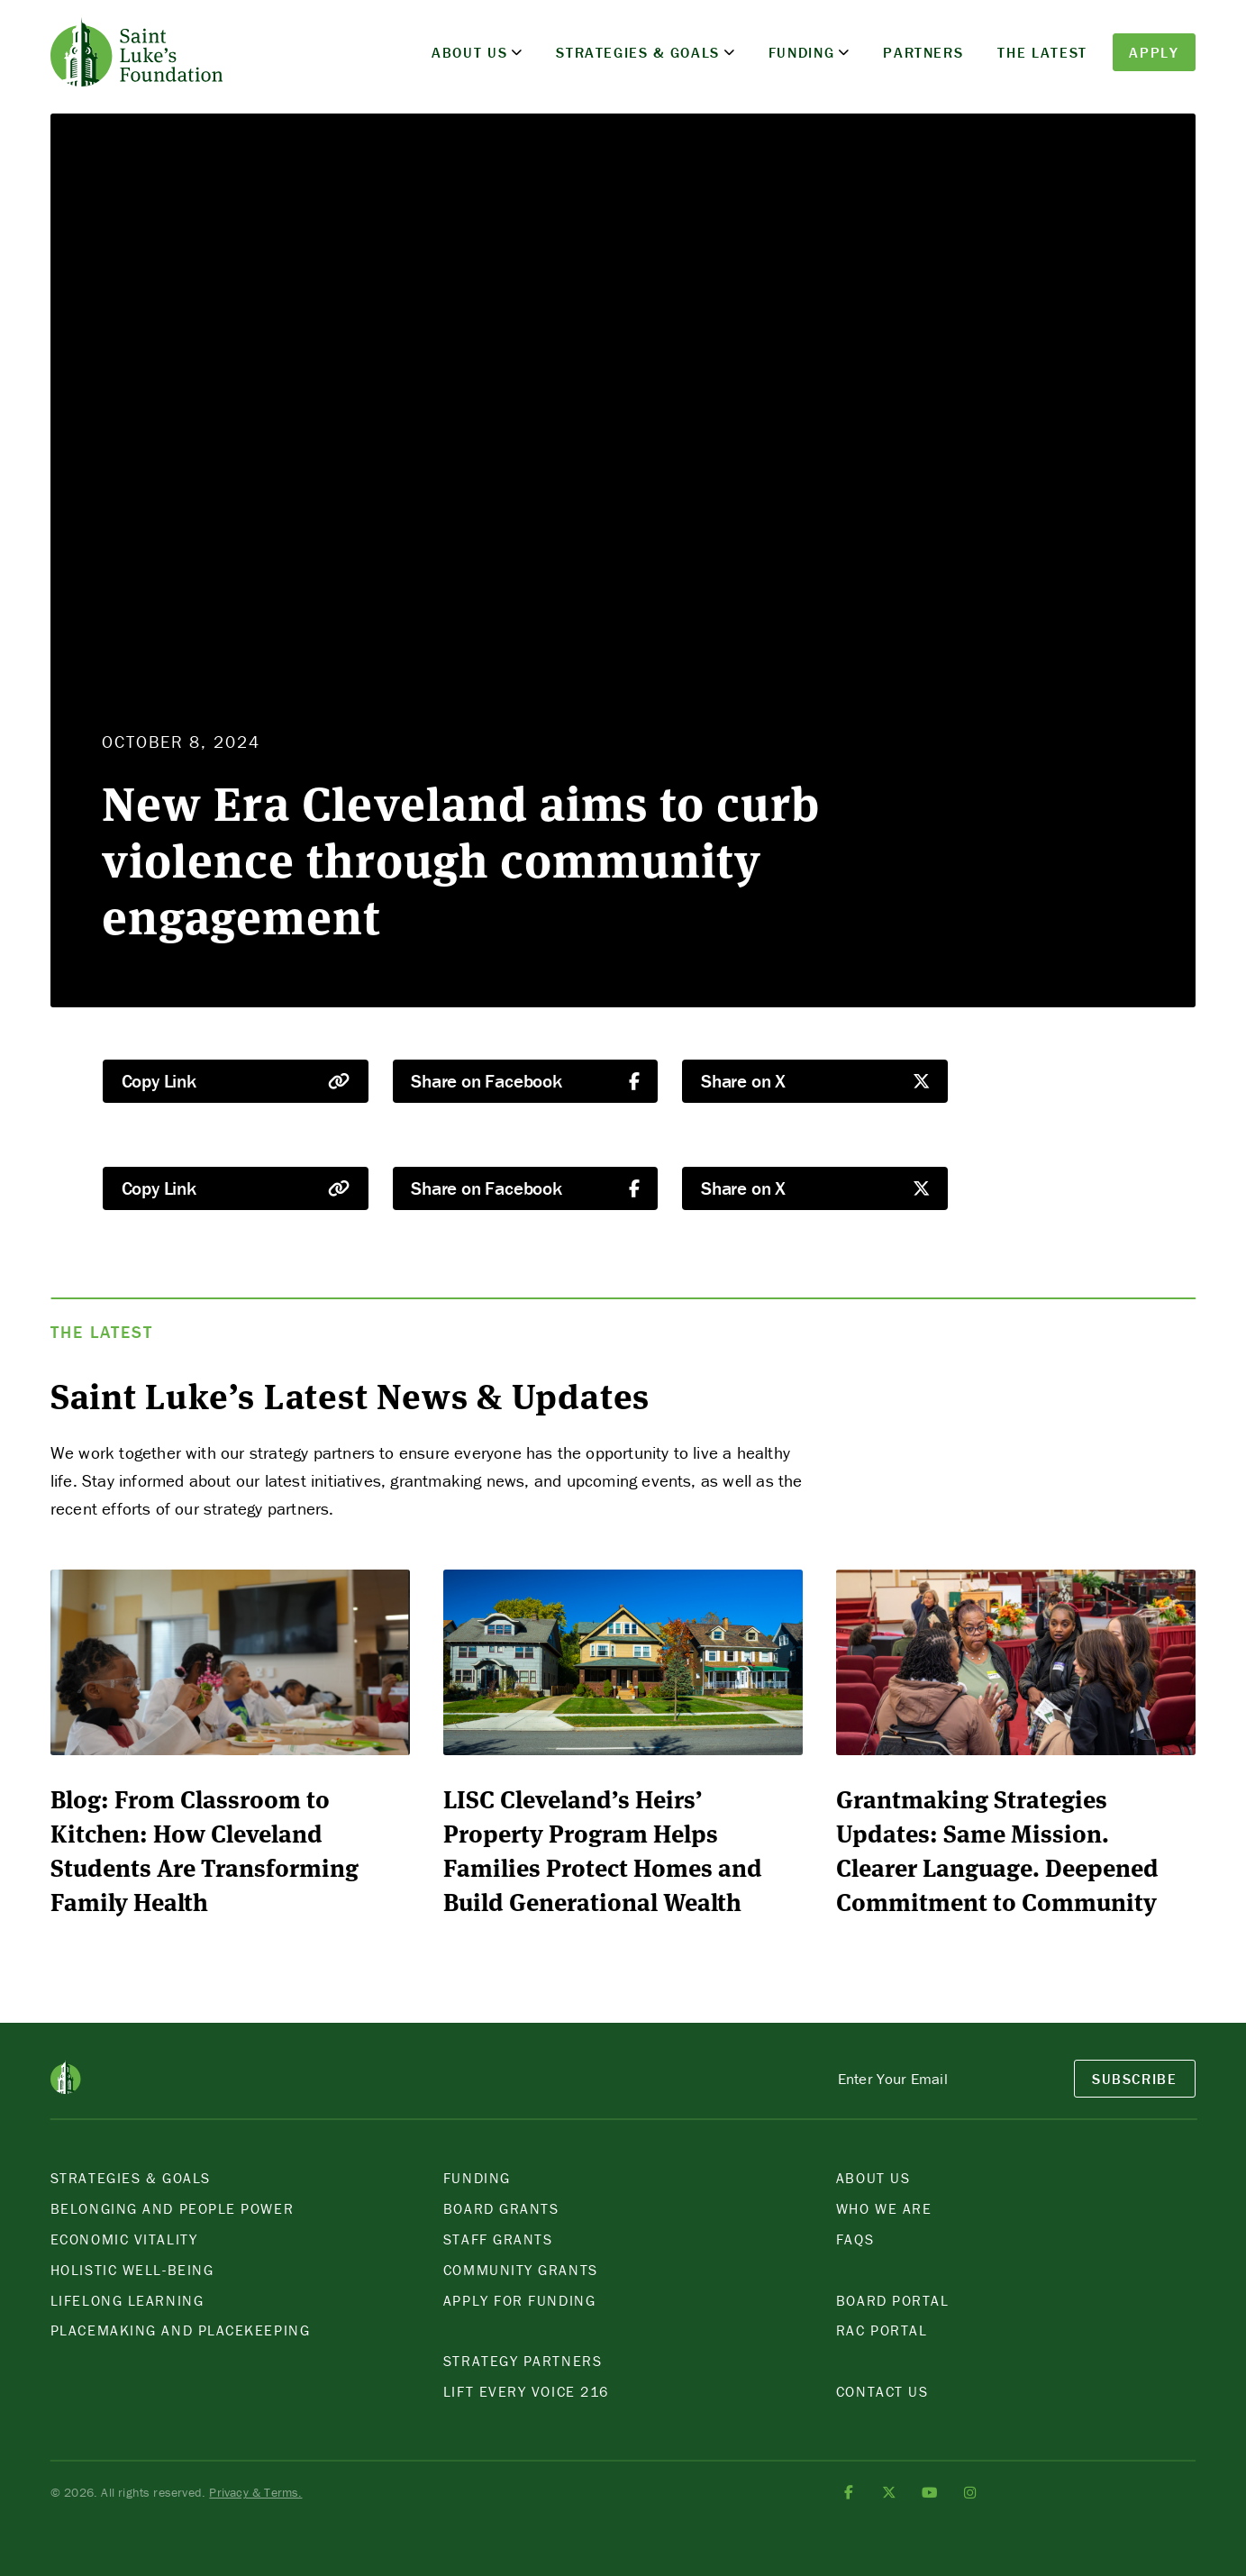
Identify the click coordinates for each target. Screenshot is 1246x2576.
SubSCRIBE (1135, 2079)
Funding (802, 52)
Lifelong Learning (127, 2300)
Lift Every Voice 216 (526, 2391)
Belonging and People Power (172, 2208)
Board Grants (501, 2208)
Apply (1153, 52)
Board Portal (893, 2300)
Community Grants (520, 2270)
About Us (469, 52)
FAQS (855, 2239)
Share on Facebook (525, 1081)
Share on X (815, 1081)
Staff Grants (498, 2239)
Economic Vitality (123, 2239)
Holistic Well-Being (132, 2270)
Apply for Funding (519, 2300)
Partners (923, 52)
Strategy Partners (522, 2361)
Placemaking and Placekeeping (180, 2330)
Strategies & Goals (638, 52)
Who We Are (884, 2208)
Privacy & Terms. (255, 2492)
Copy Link (236, 1081)
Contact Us (882, 2391)
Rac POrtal (882, 2330)
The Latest (1042, 52)
